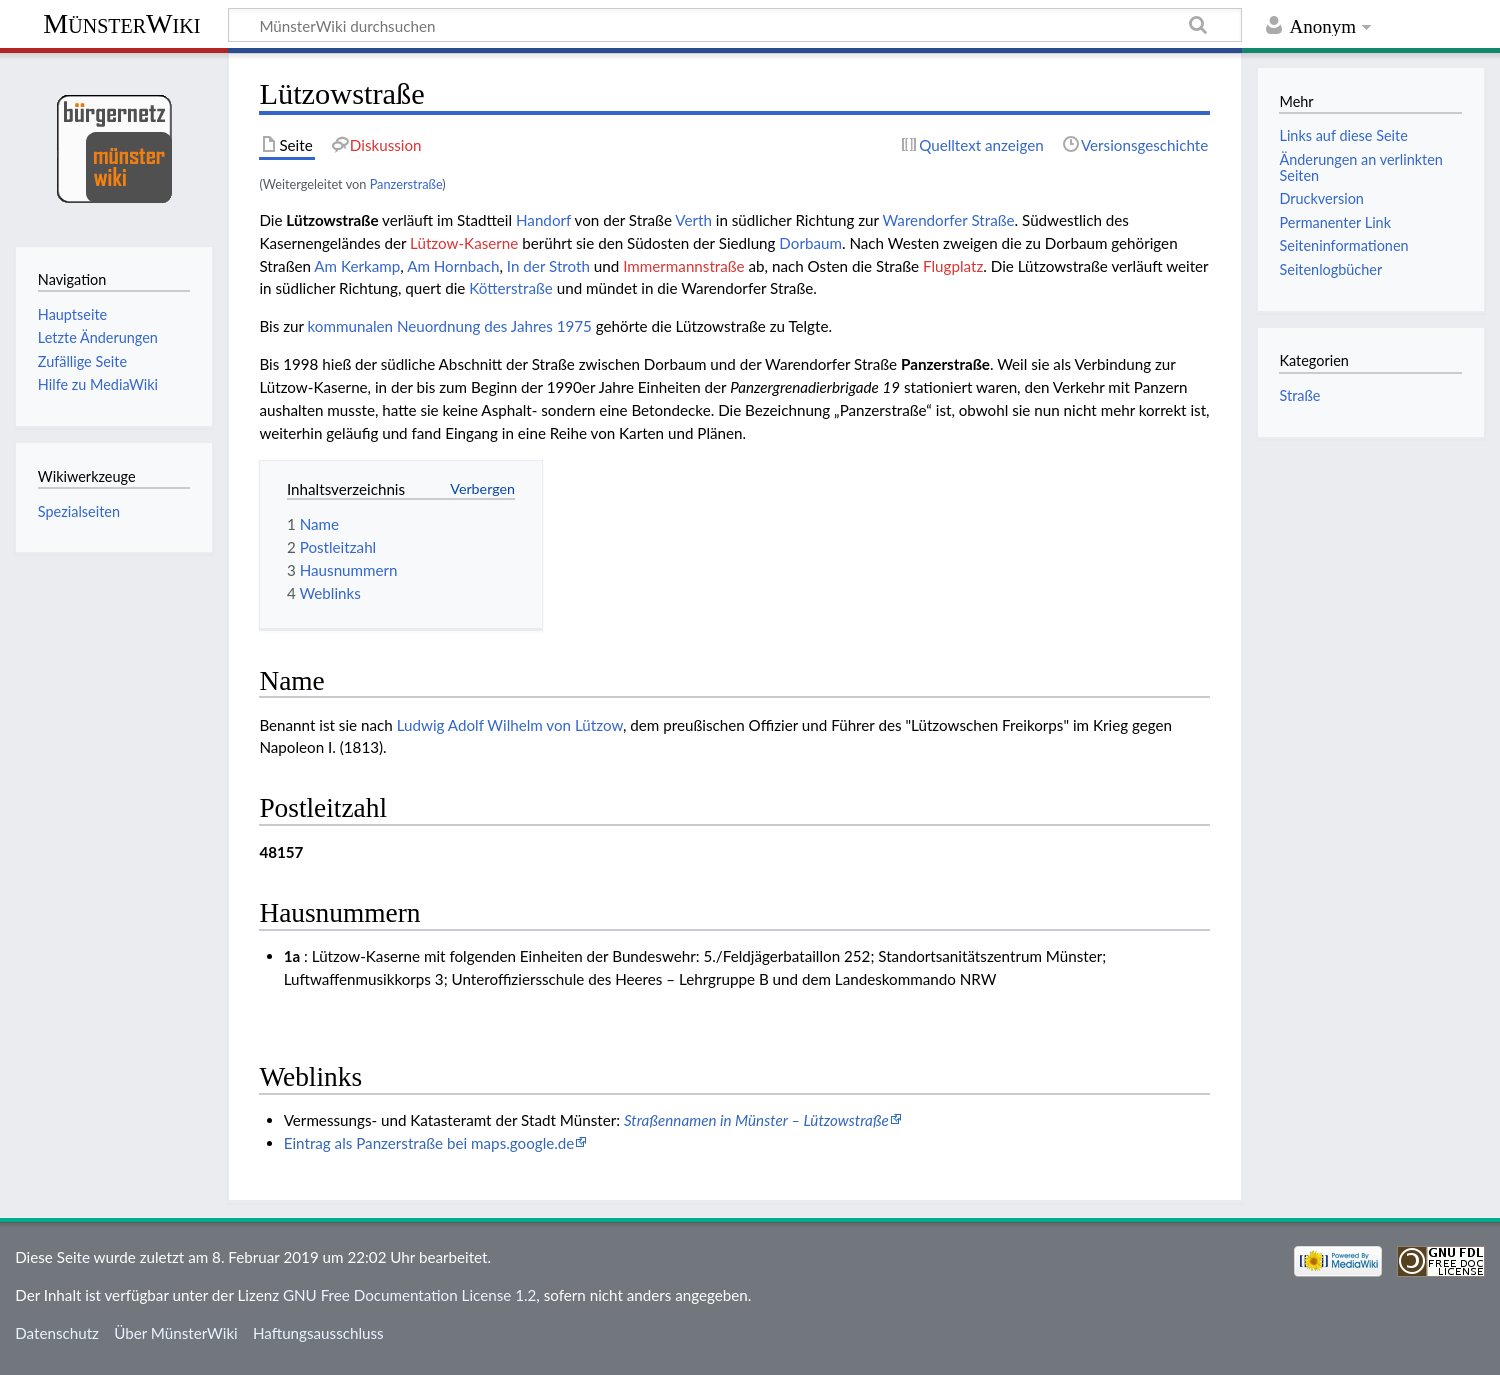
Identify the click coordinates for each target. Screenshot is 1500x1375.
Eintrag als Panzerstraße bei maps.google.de (429, 1143)
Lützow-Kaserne (464, 243)
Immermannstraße (683, 266)
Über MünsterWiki (176, 1333)
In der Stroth (548, 266)
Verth (693, 220)
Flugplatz (953, 266)
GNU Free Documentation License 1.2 (409, 1295)
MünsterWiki (121, 23)
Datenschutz (57, 1333)
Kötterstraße (511, 288)
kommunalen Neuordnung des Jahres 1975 (450, 326)
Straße (1299, 395)
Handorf (543, 220)
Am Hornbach (453, 266)
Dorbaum (810, 243)
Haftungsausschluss (318, 1333)
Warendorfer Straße (948, 220)
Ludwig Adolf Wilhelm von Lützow (510, 725)
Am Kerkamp (357, 266)
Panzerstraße (406, 184)
